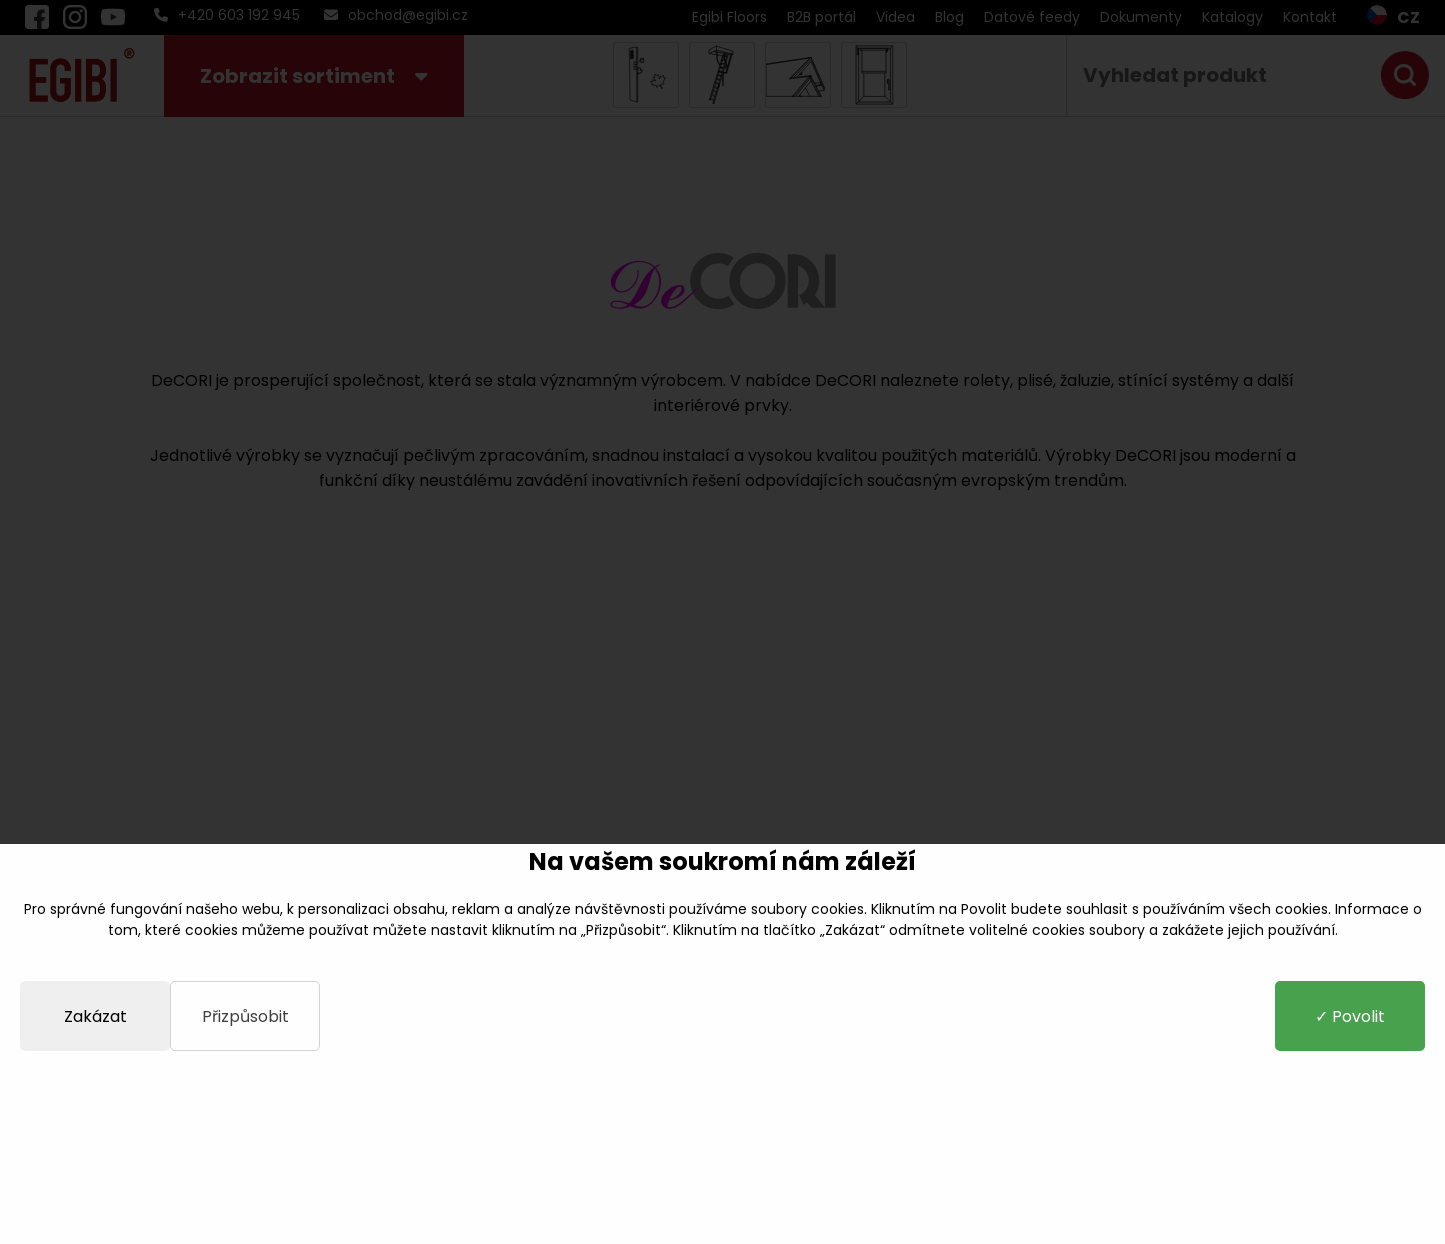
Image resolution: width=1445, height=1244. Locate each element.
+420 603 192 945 (227, 15)
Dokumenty (1141, 17)
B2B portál (821, 17)
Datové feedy (1032, 17)
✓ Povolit (1350, 1016)
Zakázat (95, 1016)
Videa (895, 17)
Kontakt (1310, 17)
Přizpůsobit (245, 1016)
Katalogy (1232, 17)
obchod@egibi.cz (396, 15)
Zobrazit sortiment (314, 76)
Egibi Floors (729, 17)
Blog (949, 17)
